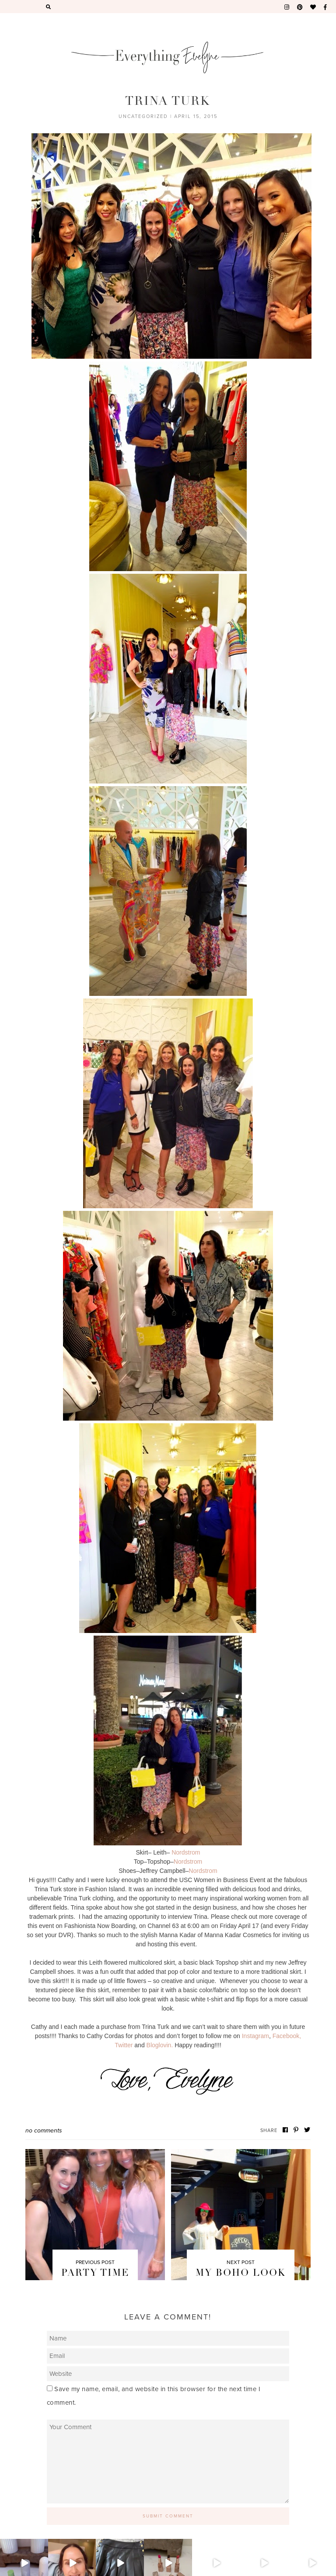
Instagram (255, 2035)
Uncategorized (143, 116)
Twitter (124, 2045)
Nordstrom (186, 1852)
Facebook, (287, 2035)
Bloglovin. (160, 2045)
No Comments (43, 2130)
